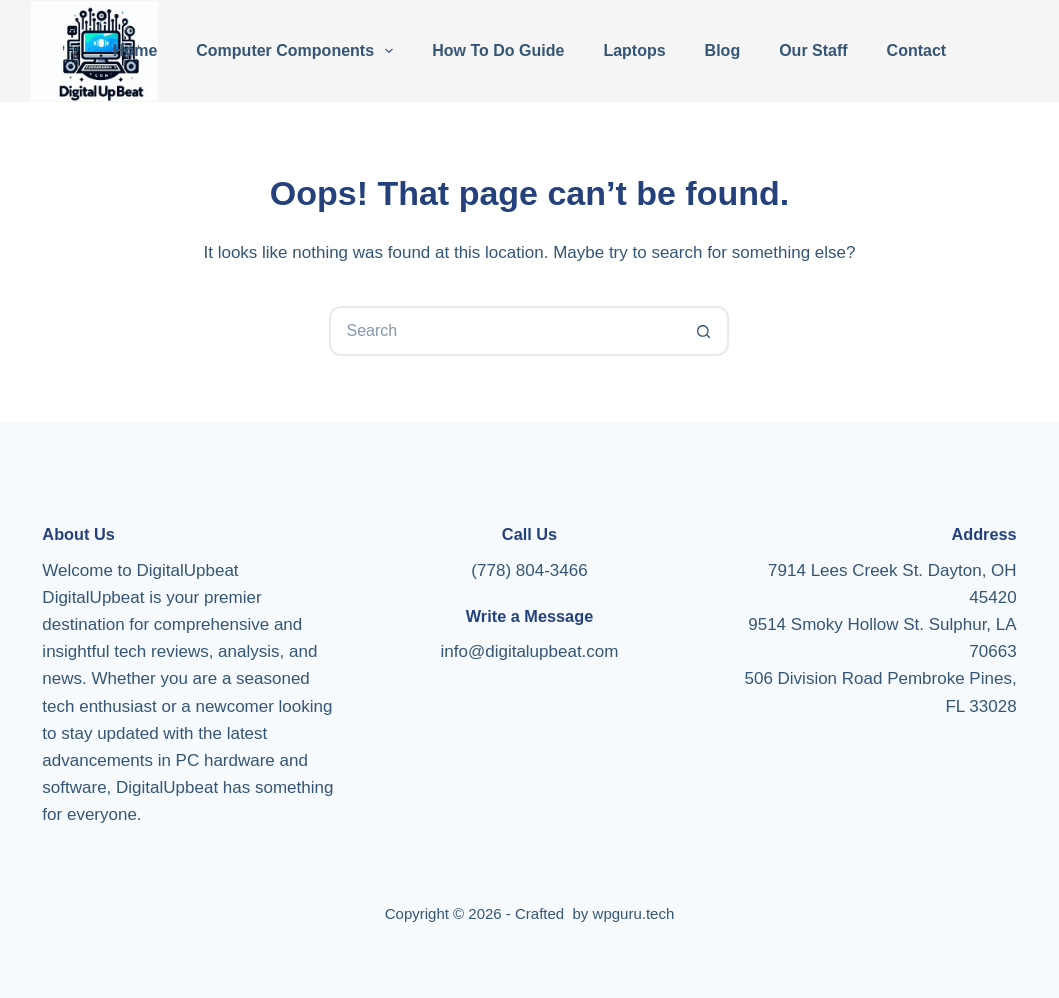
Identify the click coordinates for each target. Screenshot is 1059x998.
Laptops (634, 50)
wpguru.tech (634, 913)
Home (135, 50)
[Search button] (704, 331)
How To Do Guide (498, 50)
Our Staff (813, 50)
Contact (917, 50)
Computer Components (298, 51)
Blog (723, 50)
